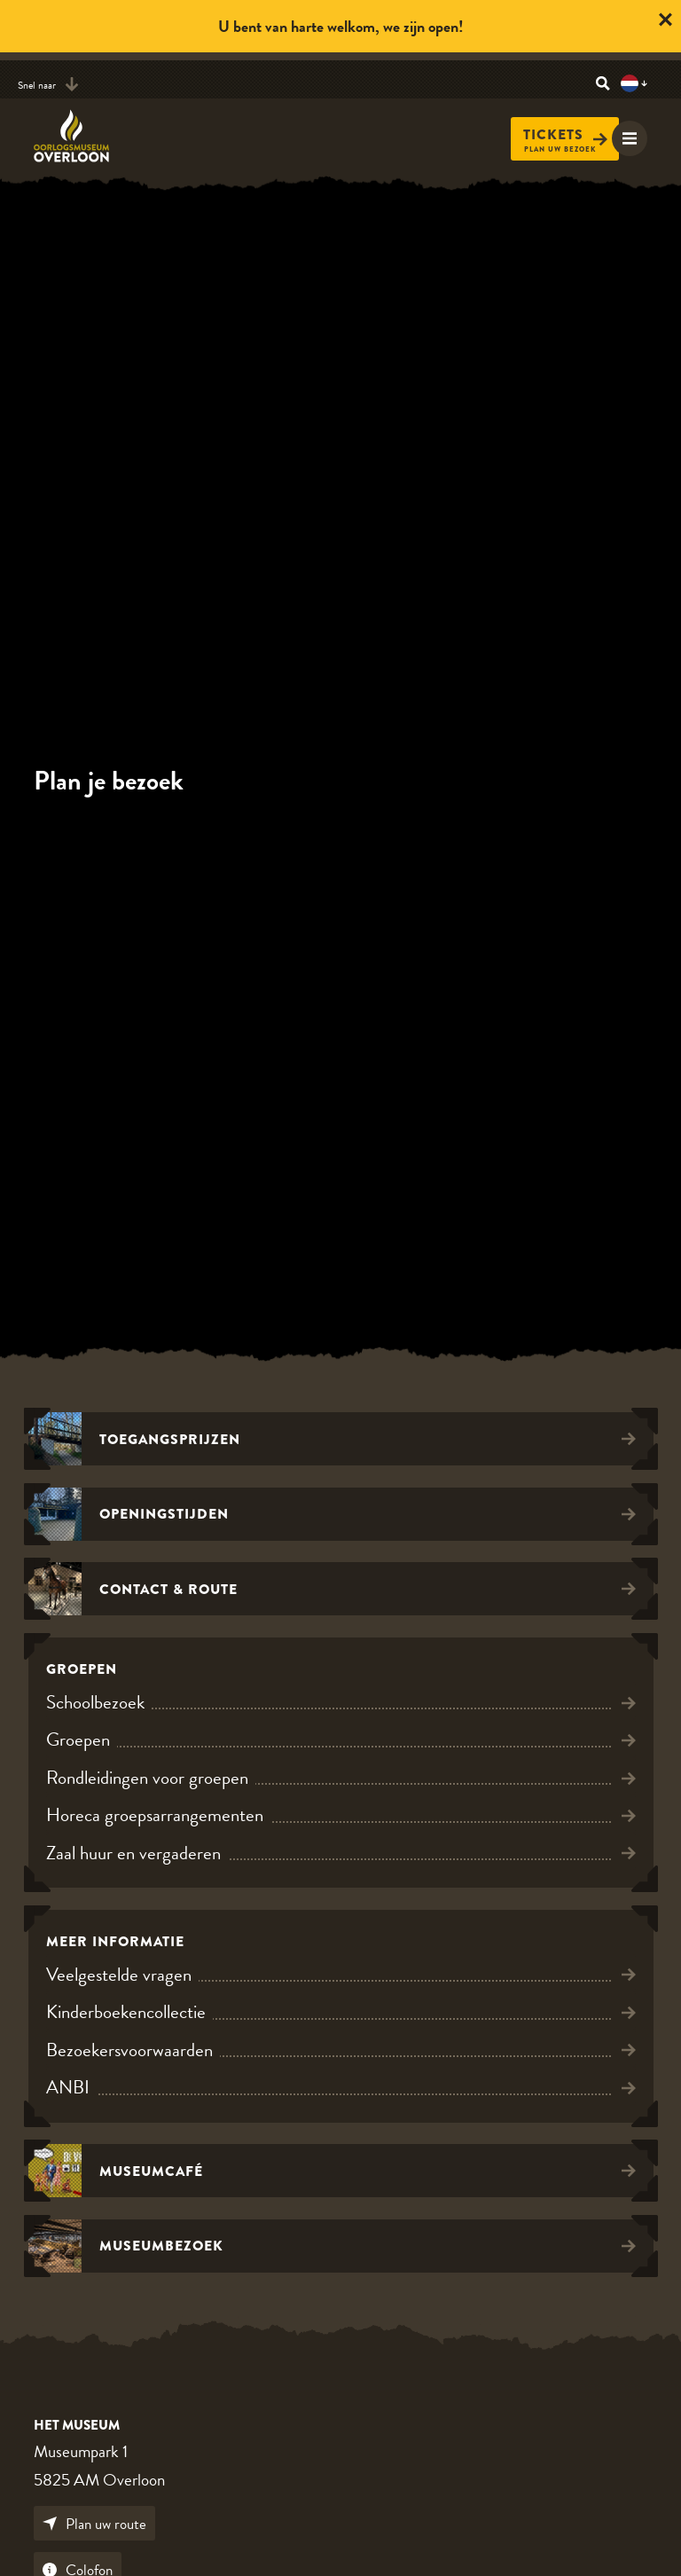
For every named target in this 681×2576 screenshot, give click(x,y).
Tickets (565, 135)
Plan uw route (94, 2524)
